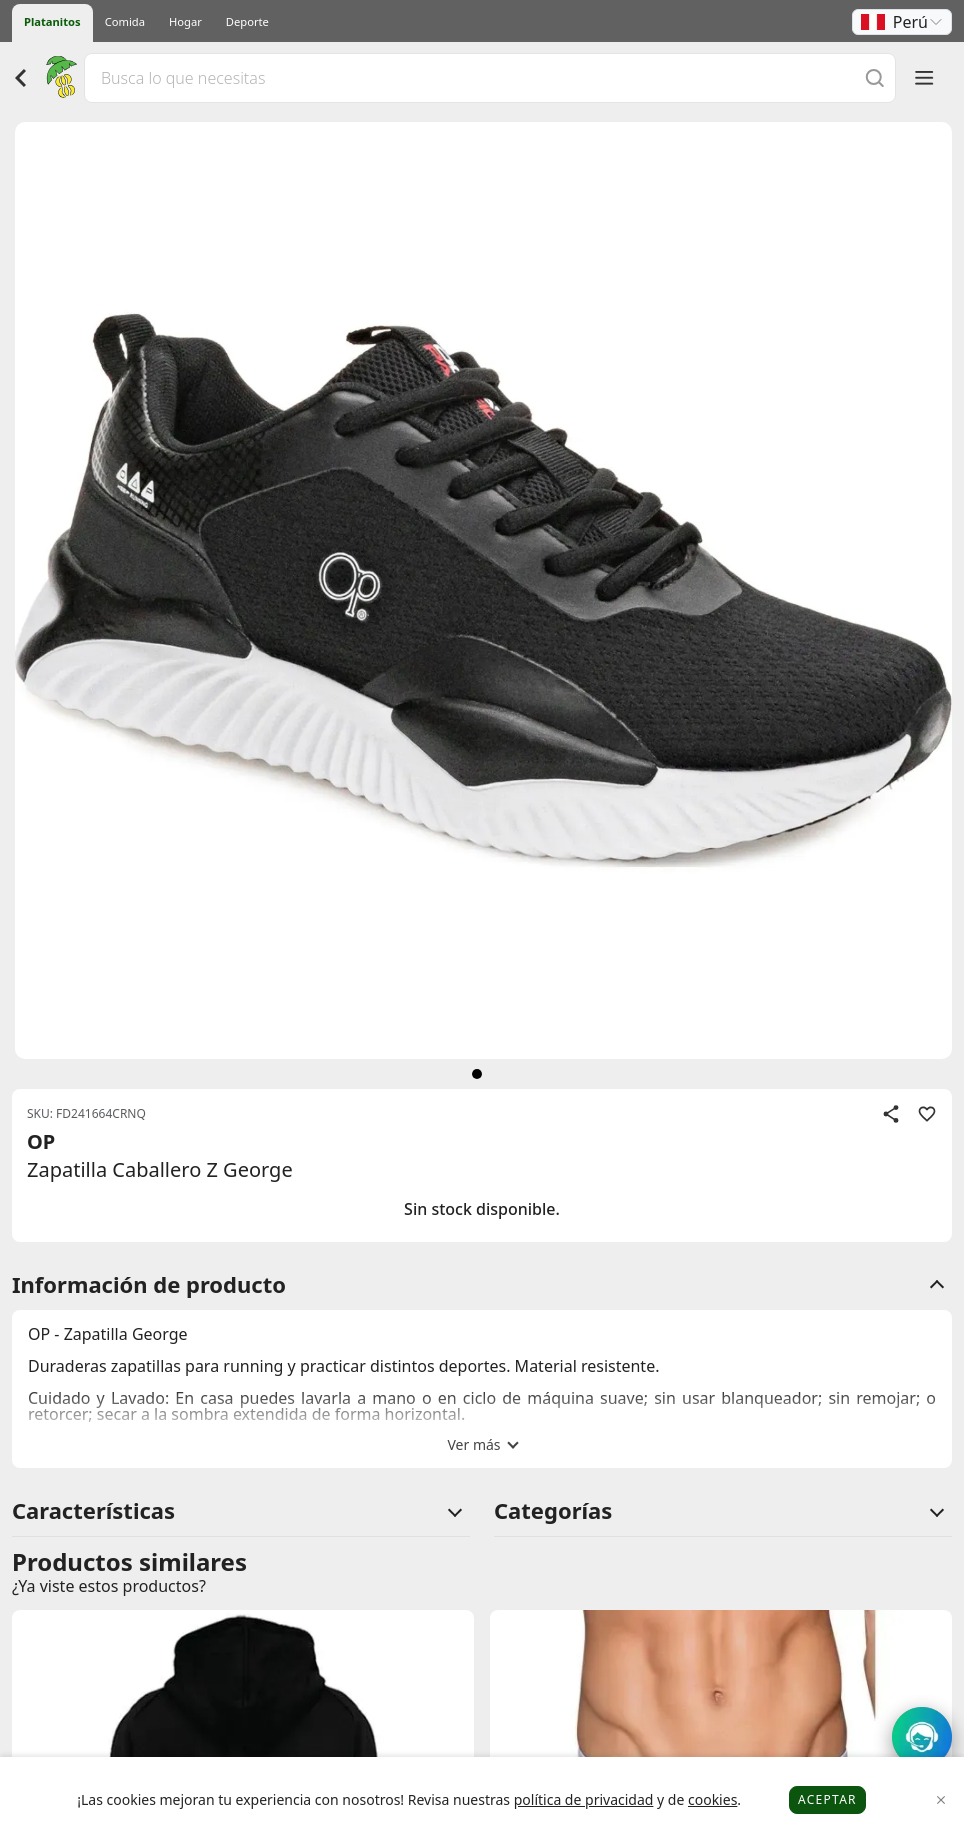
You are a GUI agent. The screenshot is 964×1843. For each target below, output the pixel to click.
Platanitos (52, 21)
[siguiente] (477, 1074)
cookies (712, 1799)
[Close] (941, 1800)
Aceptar (827, 1799)
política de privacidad (584, 1799)
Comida (125, 21)
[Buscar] (875, 77)
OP (41, 1141)
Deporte (247, 21)
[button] (902, 22)
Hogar (185, 21)
